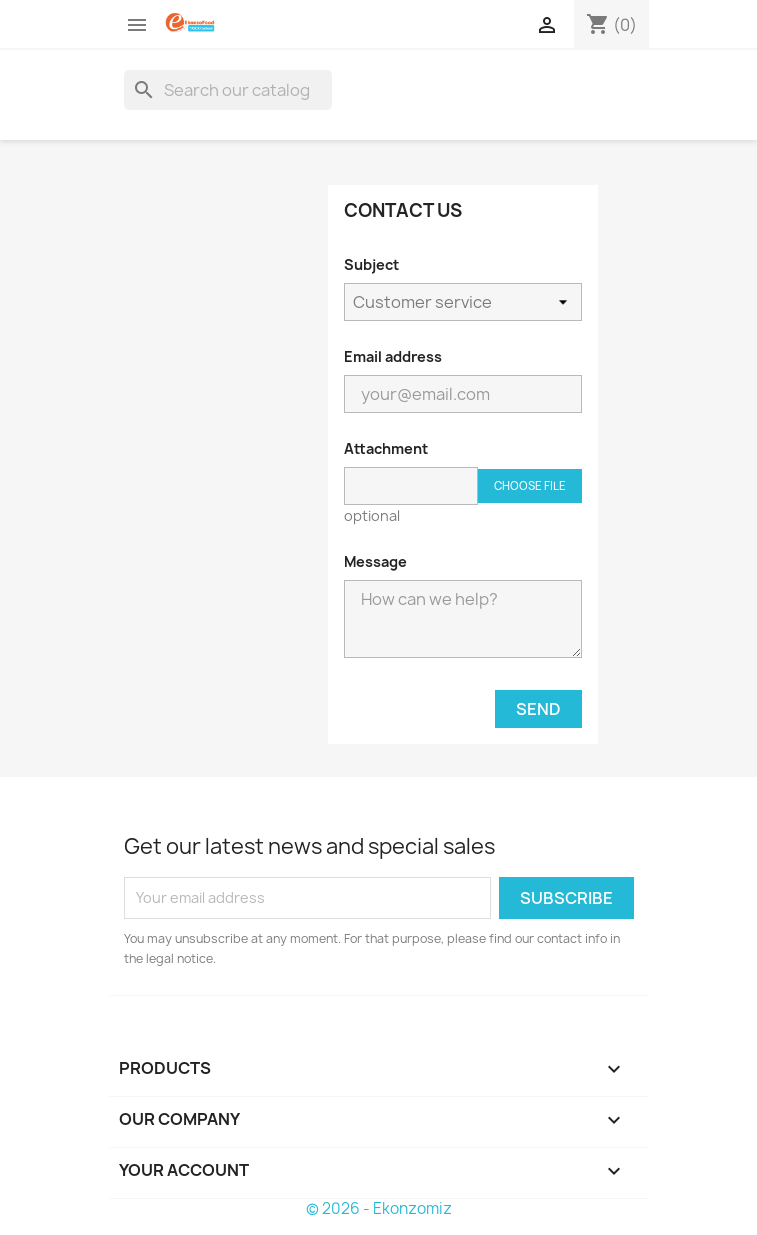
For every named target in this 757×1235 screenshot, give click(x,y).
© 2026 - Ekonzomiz (379, 1208)
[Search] (228, 90)
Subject (371, 264)
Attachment (386, 448)
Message (375, 561)
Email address (393, 356)
